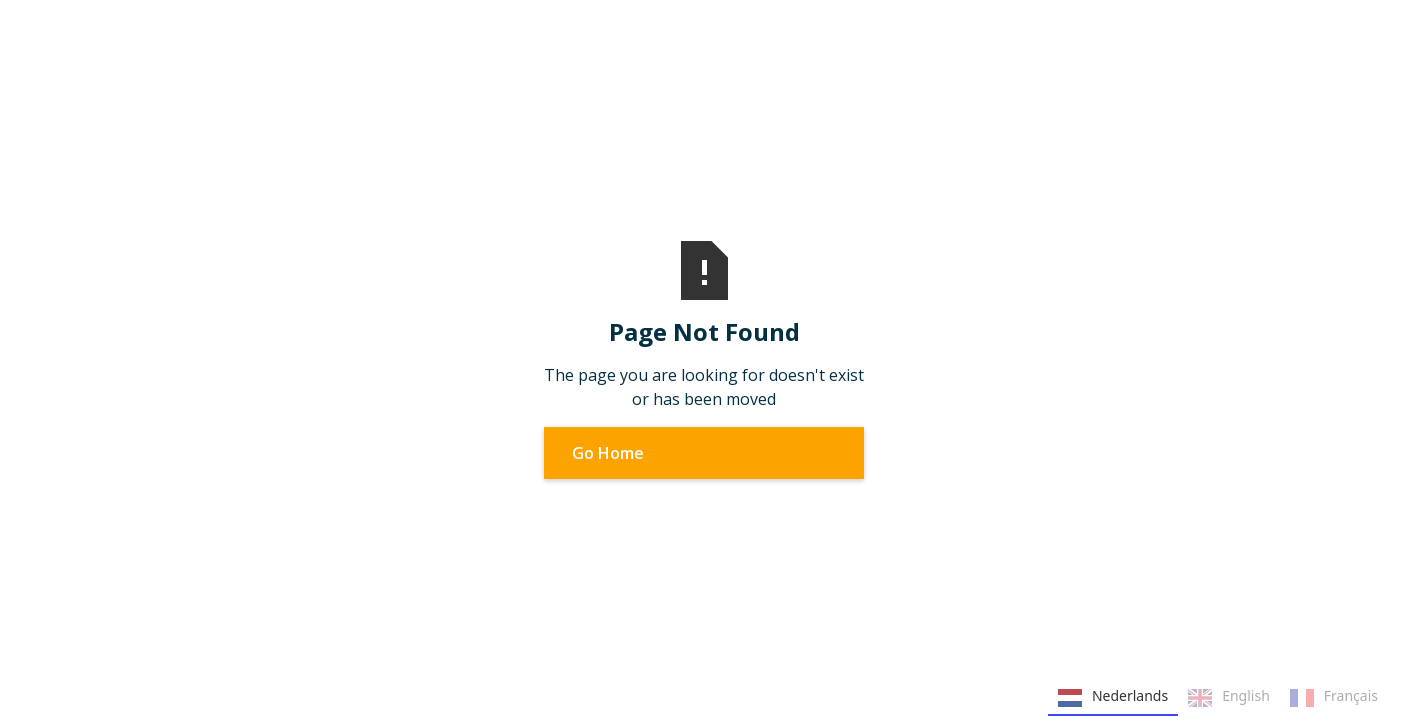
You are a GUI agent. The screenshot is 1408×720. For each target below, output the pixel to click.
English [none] (1229, 698)
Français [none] (1334, 698)
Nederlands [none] (1113, 698)
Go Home (608, 453)
